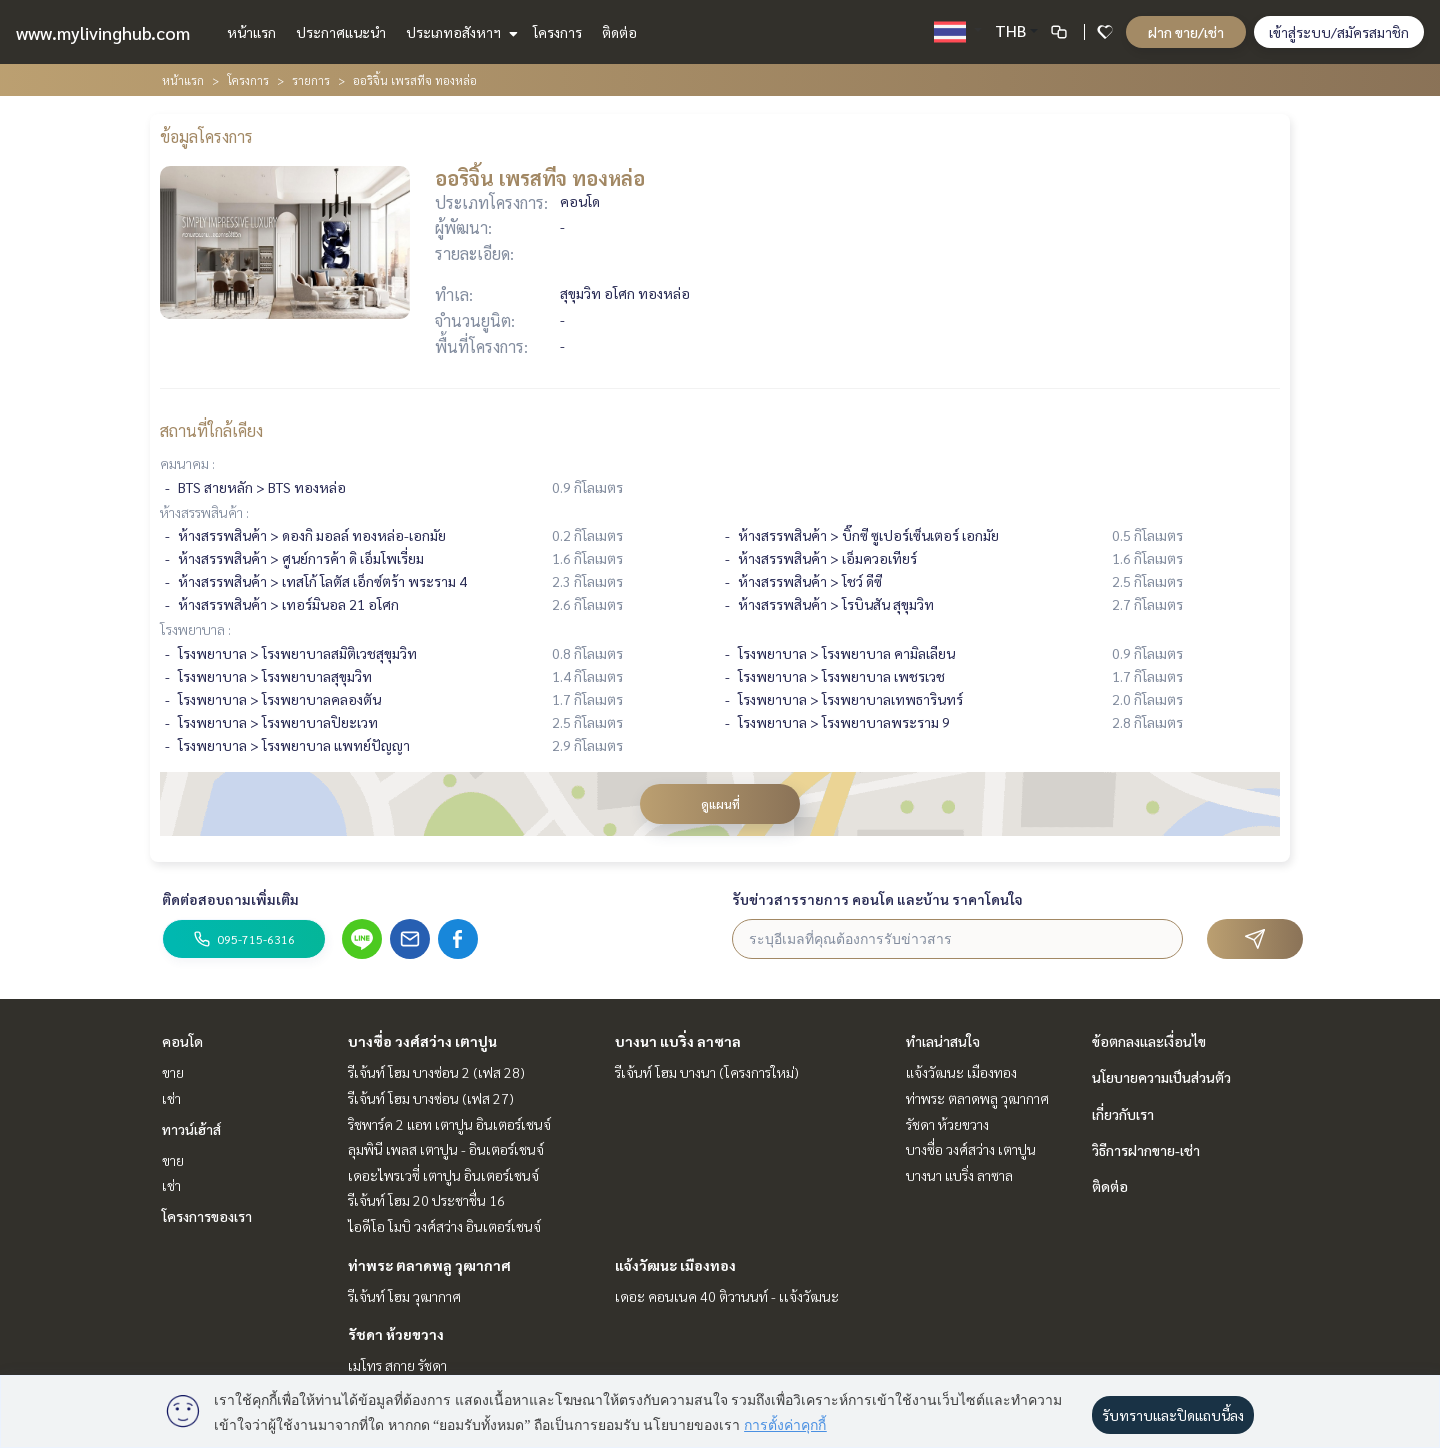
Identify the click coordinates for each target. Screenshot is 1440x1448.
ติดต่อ (619, 32)
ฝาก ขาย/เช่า (1186, 32)
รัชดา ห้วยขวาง (396, 1334)
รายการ (311, 80)
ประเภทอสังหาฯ (459, 32)
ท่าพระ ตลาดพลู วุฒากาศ (429, 1265)
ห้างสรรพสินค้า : (204, 512)
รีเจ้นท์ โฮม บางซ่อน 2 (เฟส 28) (436, 1072)
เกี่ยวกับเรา (1123, 1114)
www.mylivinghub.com (103, 32)
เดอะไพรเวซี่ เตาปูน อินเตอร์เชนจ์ (443, 1175)
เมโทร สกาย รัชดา (397, 1365)
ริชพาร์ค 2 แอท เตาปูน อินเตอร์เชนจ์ (449, 1124)
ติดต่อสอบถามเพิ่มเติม (230, 899)
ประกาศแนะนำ (341, 32)
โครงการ (557, 32)
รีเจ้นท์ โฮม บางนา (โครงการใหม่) (707, 1072)
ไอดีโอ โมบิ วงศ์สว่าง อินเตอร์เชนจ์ (444, 1226)
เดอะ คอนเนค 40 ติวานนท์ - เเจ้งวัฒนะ (727, 1296)
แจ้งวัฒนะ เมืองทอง (675, 1265)
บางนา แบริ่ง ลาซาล (678, 1041)
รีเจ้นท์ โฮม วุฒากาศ (404, 1296)
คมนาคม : (187, 463)
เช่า (171, 1098)
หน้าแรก (251, 32)
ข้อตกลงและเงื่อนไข (1149, 1041)
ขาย (173, 1072)
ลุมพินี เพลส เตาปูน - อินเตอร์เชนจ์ (446, 1149)
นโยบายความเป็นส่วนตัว (1161, 1077)
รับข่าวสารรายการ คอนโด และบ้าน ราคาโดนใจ (877, 899)
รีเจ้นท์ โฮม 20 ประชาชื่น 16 (426, 1200)
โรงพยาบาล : (195, 629)
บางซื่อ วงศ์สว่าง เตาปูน (422, 1041)
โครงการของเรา (207, 1216)
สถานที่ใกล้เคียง (211, 430)
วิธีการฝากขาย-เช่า (1146, 1150)
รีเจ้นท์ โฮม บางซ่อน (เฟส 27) (431, 1098)
